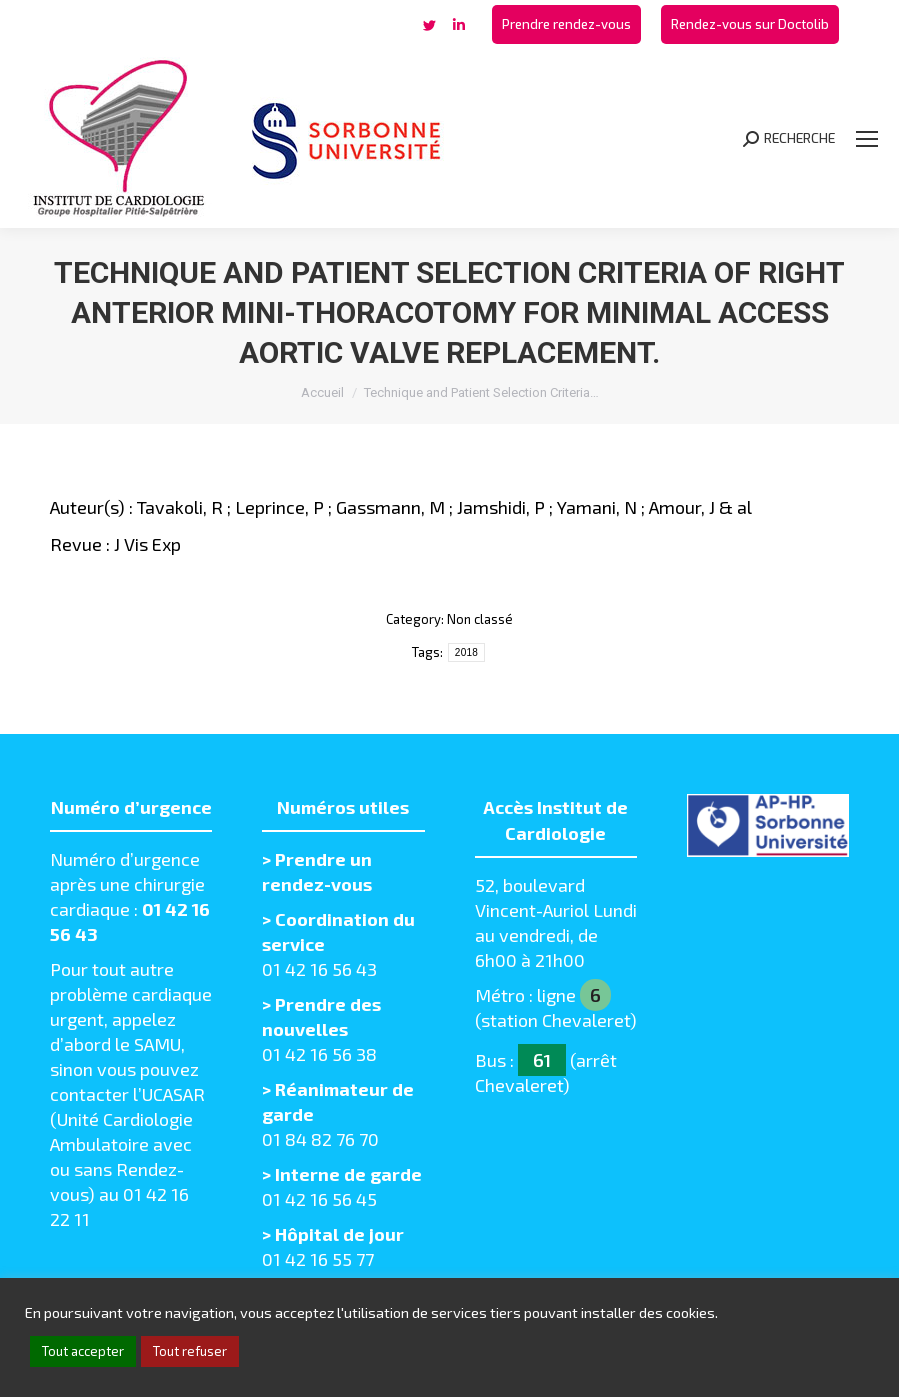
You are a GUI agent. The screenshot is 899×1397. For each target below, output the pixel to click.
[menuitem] (566, 24)
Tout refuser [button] (190, 1351)
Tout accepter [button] (83, 1351)
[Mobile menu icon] (867, 139)
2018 (466, 652)
